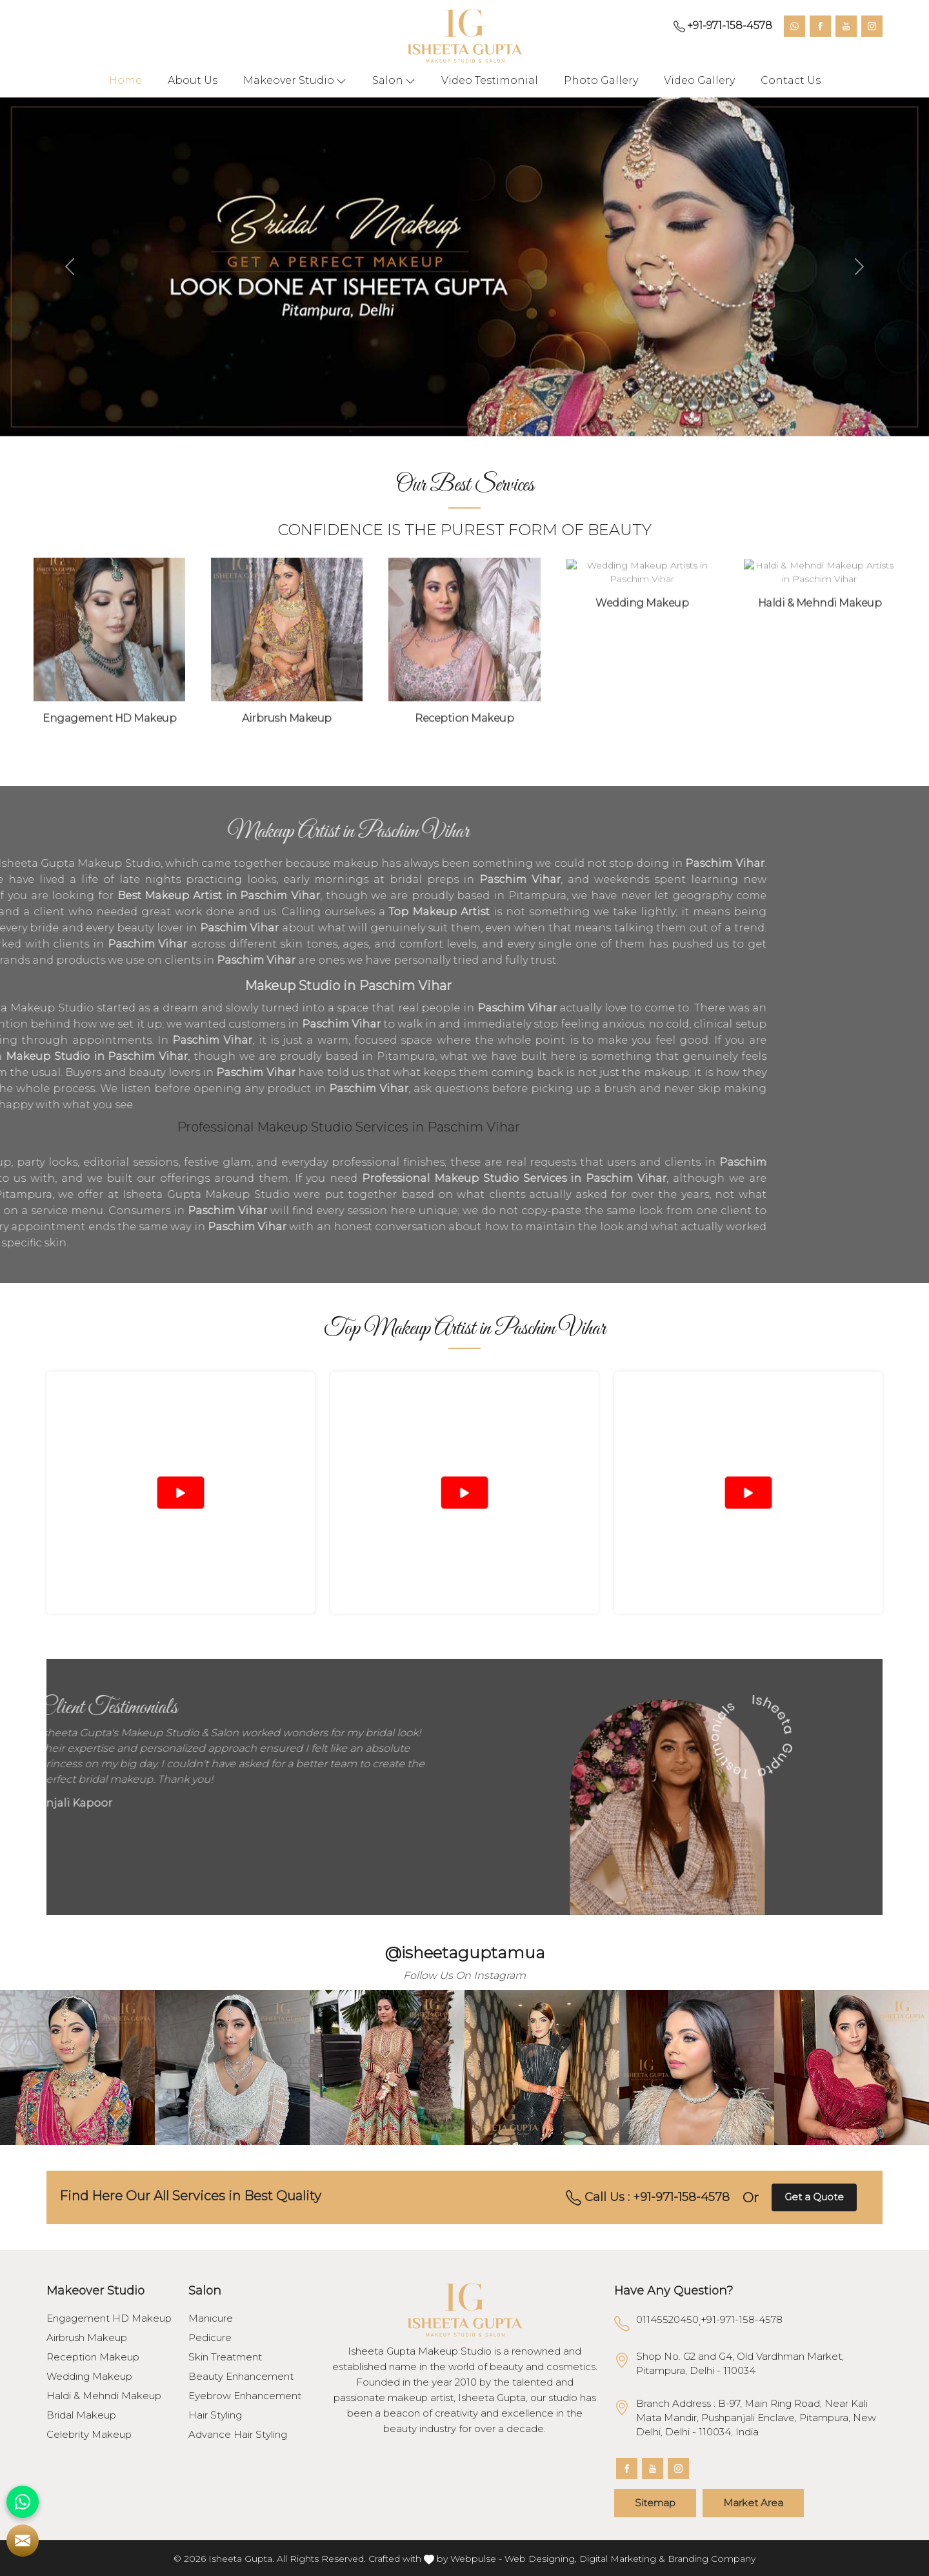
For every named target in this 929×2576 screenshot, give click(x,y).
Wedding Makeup (89, 2376)
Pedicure (210, 2338)
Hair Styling (215, 2415)
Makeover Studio (294, 80)
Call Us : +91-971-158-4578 (648, 2198)
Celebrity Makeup (89, 2434)
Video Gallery (699, 80)
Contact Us (791, 80)
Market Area (753, 2503)
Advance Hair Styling (237, 2434)
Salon (393, 80)
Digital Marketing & (622, 2558)
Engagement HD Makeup (109, 2318)
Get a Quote (814, 2197)
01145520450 (667, 2319)
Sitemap (655, 2503)
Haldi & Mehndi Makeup (103, 2396)
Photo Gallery (601, 80)
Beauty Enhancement (241, 2376)
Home (125, 80)
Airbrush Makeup (86, 2338)
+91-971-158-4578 (723, 25)
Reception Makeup (92, 2357)
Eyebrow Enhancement (244, 2396)
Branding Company (711, 2558)
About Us (192, 80)
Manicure (210, 2318)
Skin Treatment (225, 2357)
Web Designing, (540, 2558)
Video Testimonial (489, 80)
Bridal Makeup (81, 2415)
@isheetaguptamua (465, 1952)
